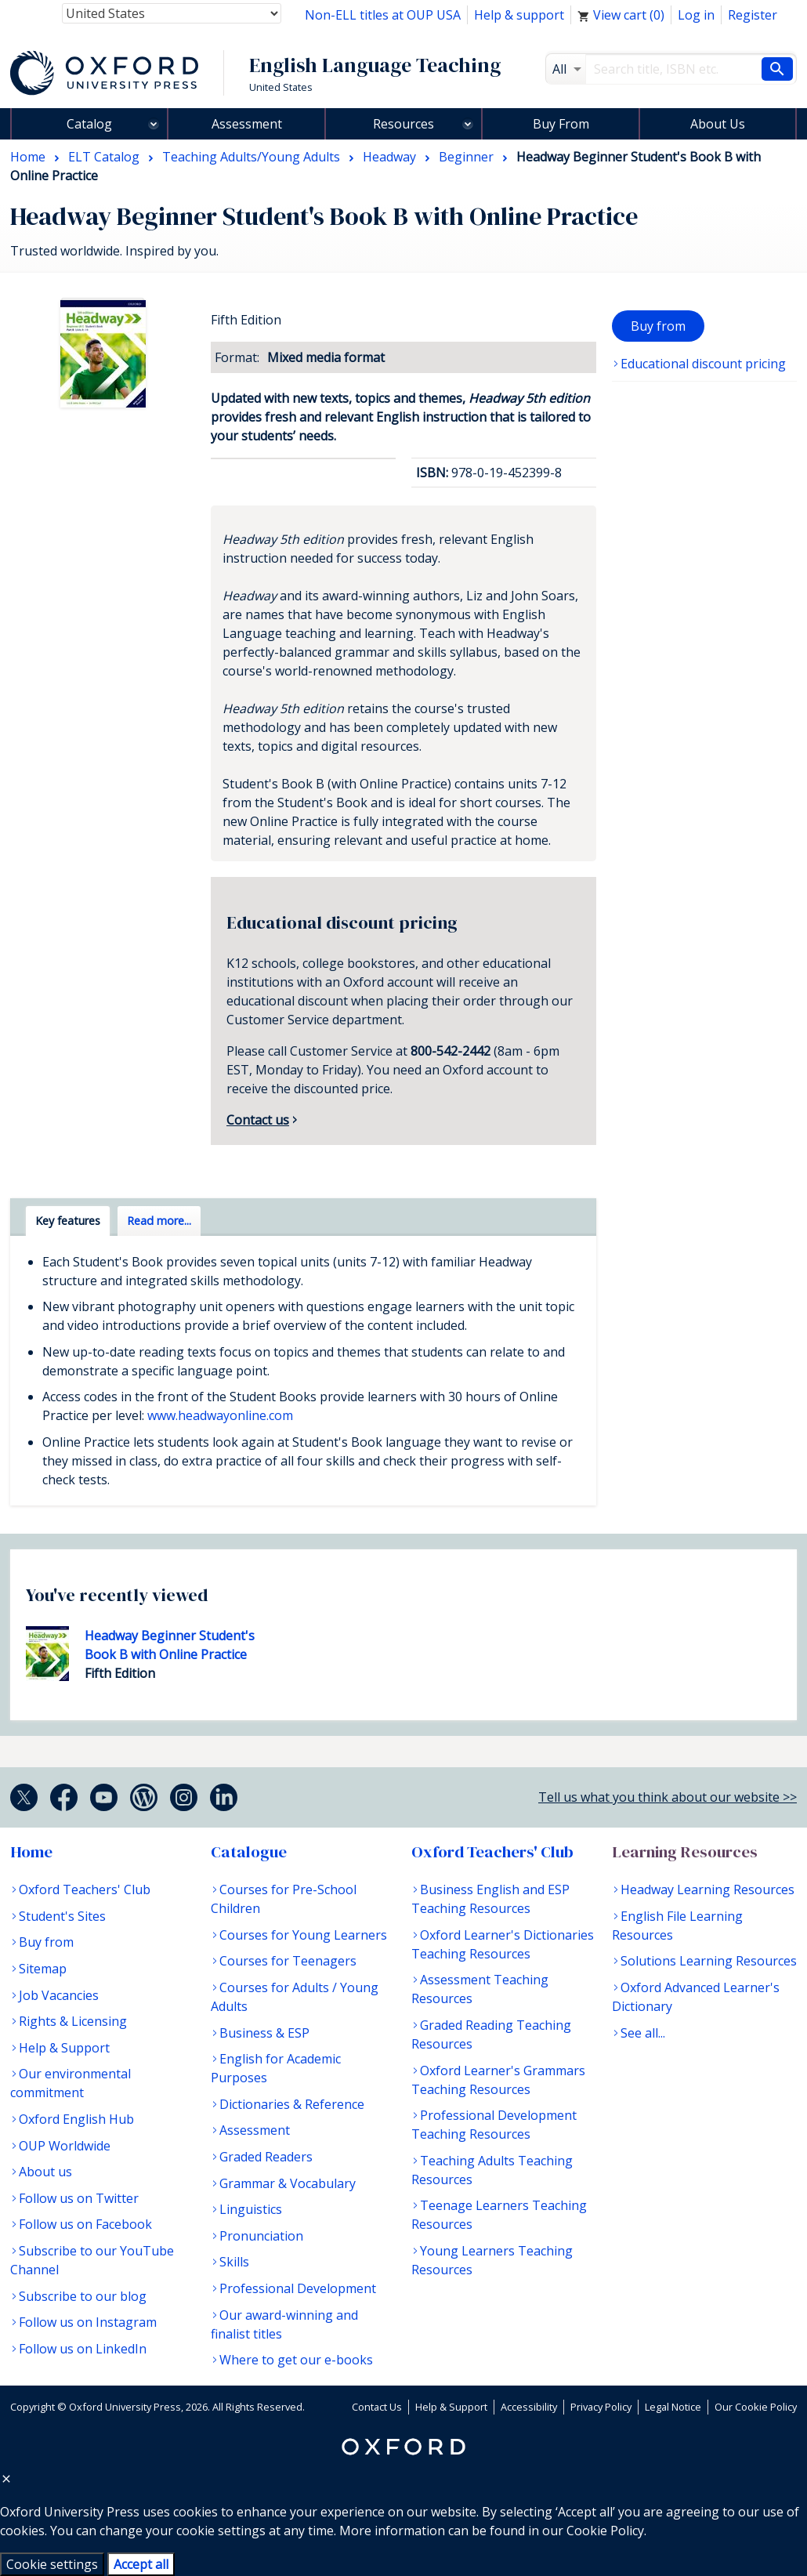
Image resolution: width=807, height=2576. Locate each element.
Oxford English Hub (76, 2119)
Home (31, 1852)
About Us (717, 123)
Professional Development (297, 2288)
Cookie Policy (605, 2530)
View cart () (620, 15)
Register (752, 15)
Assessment (247, 123)
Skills (234, 2261)
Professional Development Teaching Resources (494, 2125)
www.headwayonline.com (220, 1415)
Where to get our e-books (296, 2359)
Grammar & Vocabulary (287, 2183)
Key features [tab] (67, 1220)
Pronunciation (261, 2235)
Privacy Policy (600, 2407)
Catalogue (249, 1852)
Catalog (89, 123)
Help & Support (64, 2047)
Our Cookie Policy (756, 2407)
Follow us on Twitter (79, 2198)
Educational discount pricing (703, 363)
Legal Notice (673, 2407)
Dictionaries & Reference (291, 2104)
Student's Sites (62, 1916)
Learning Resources (685, 1852)
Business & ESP (264, 2033)
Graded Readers (266, 2156)
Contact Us (377, 2407)
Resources (403, 123)
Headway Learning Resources (707, 1889)
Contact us (257, 1120)
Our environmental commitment (70, 2083)
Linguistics (250, 2209)
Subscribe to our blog (83, 2296)
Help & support (519, 15)
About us (45, 2171)
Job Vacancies (59, 1995)
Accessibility (529, 2407)
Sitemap (43, 1968)
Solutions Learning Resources (709, 1960)
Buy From (561, 123)
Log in (696, 15)
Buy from (658, 326)
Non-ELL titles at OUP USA (383, 15)
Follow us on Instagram (88, 2322)
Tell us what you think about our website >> (667, 1797)
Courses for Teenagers (287, 1960)
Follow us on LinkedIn (83, 2348)
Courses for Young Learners (303, 1935)
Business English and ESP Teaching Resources (490, 1899)
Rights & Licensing (73, 2021)
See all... (643, 2033)
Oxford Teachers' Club (84, 1889)
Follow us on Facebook (85, 2224)
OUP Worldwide (64, 2145)
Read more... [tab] (159, 1220)
